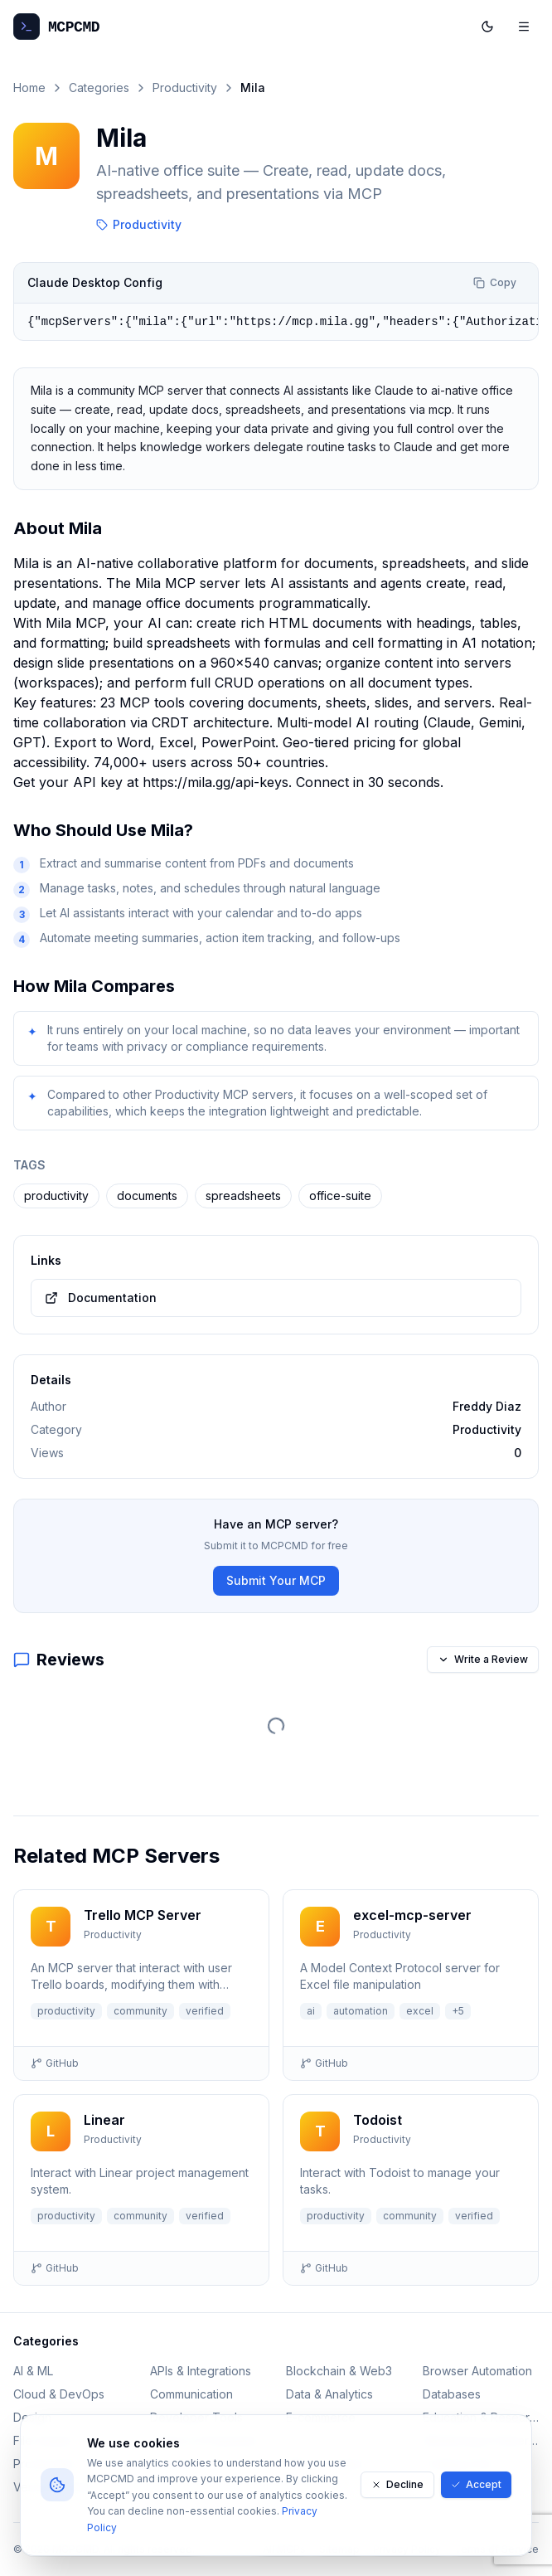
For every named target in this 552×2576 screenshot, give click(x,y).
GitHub (55, 2063)
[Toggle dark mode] (487, 26)
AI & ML (33, 2371)
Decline (397, 2484)
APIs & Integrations (200, 2371)
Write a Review (483, 1659)
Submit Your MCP (276, 1580)
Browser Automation (477, 2371)
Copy (494, 282)
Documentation (101, 1297)
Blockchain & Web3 (339, 2371)
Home (29, 87)
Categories (99, 87)
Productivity (185, 87)
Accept (476, 2484)
